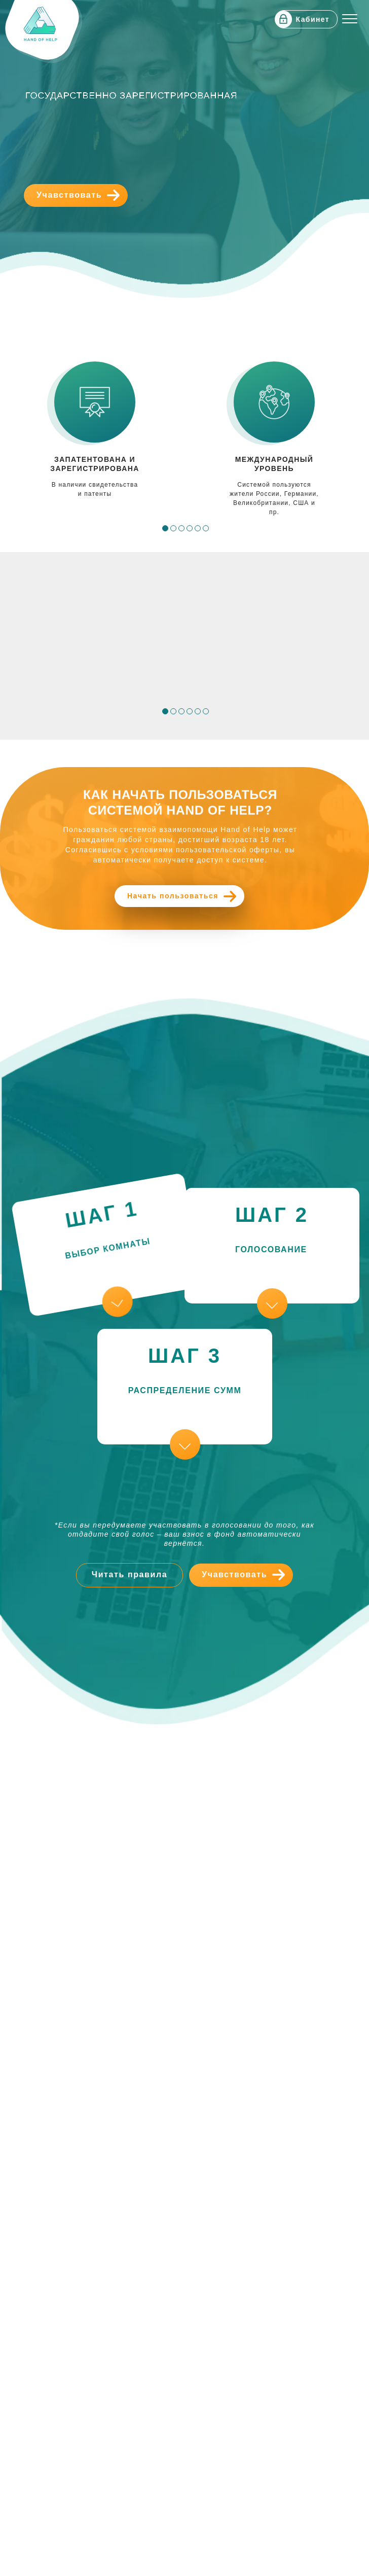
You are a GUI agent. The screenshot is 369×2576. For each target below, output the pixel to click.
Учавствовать (69, 195)
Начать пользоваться (172, 896)
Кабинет (312, 19)
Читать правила (129, 1574)
